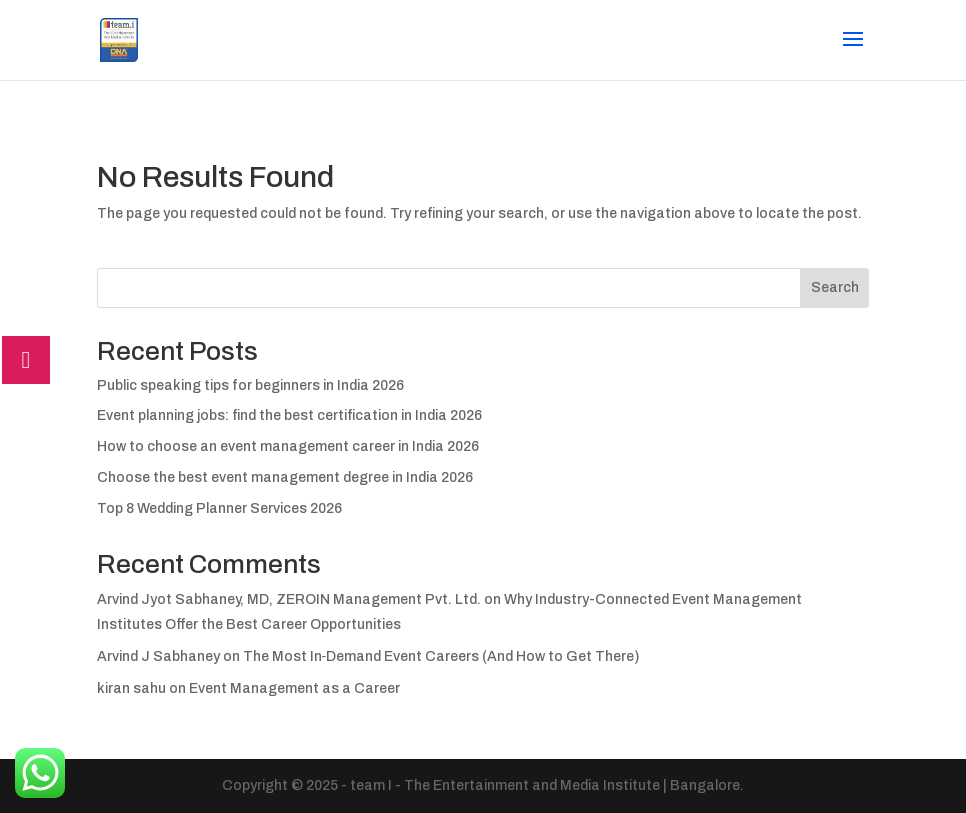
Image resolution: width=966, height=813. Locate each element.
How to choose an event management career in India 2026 (288, 446)
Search (835, 287)
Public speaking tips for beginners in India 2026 (250, 385)
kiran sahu (131, 688)
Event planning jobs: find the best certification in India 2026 (289, 415)
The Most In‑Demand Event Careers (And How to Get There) (441, 656)
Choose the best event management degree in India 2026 (285, 477)
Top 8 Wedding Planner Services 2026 (219, 508)
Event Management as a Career (294, 688)
